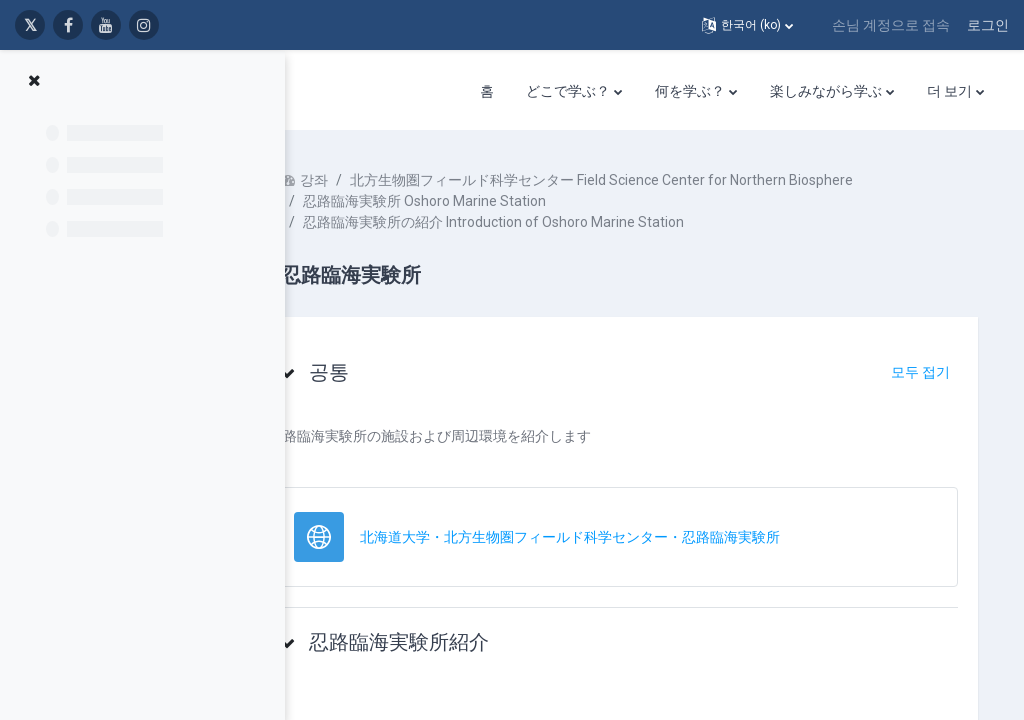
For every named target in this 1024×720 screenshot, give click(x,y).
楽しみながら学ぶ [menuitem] (826, 91)
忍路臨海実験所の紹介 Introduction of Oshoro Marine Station (553, 222)
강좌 (374, 180)
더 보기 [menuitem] (949, 91)
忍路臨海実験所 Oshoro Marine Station (484, 201)
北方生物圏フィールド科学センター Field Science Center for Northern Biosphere (661, 180)
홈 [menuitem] (487, 91)
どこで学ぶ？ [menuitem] (568, 91)
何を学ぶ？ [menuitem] (690, 91)
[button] (747, 25)
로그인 (988, 25)
